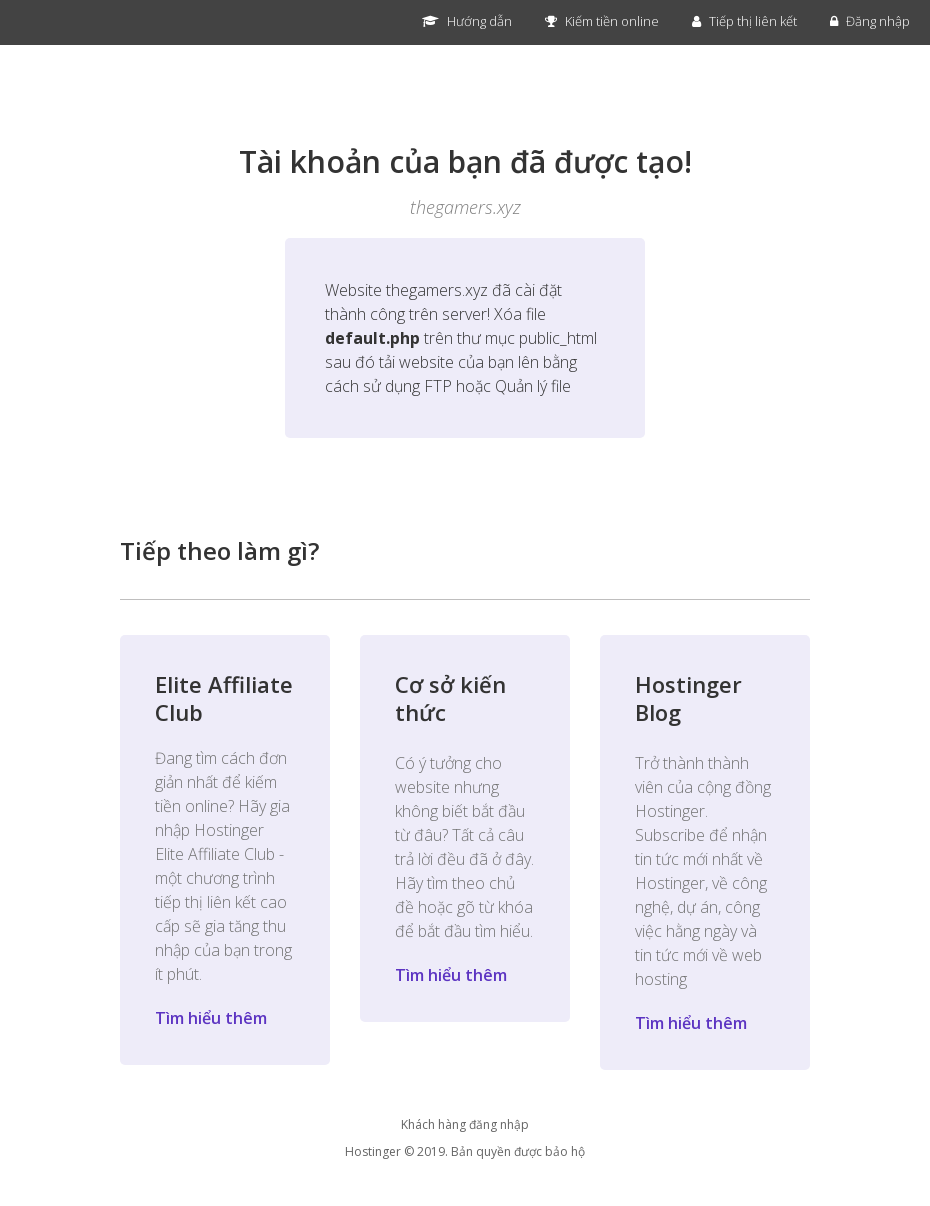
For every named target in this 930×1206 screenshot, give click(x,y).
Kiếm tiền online (602, 21)
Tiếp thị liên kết (744, 21)
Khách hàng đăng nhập (465, 1124)
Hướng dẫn (467, 21)
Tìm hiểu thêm (211, 1018)
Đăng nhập (870, 21)
